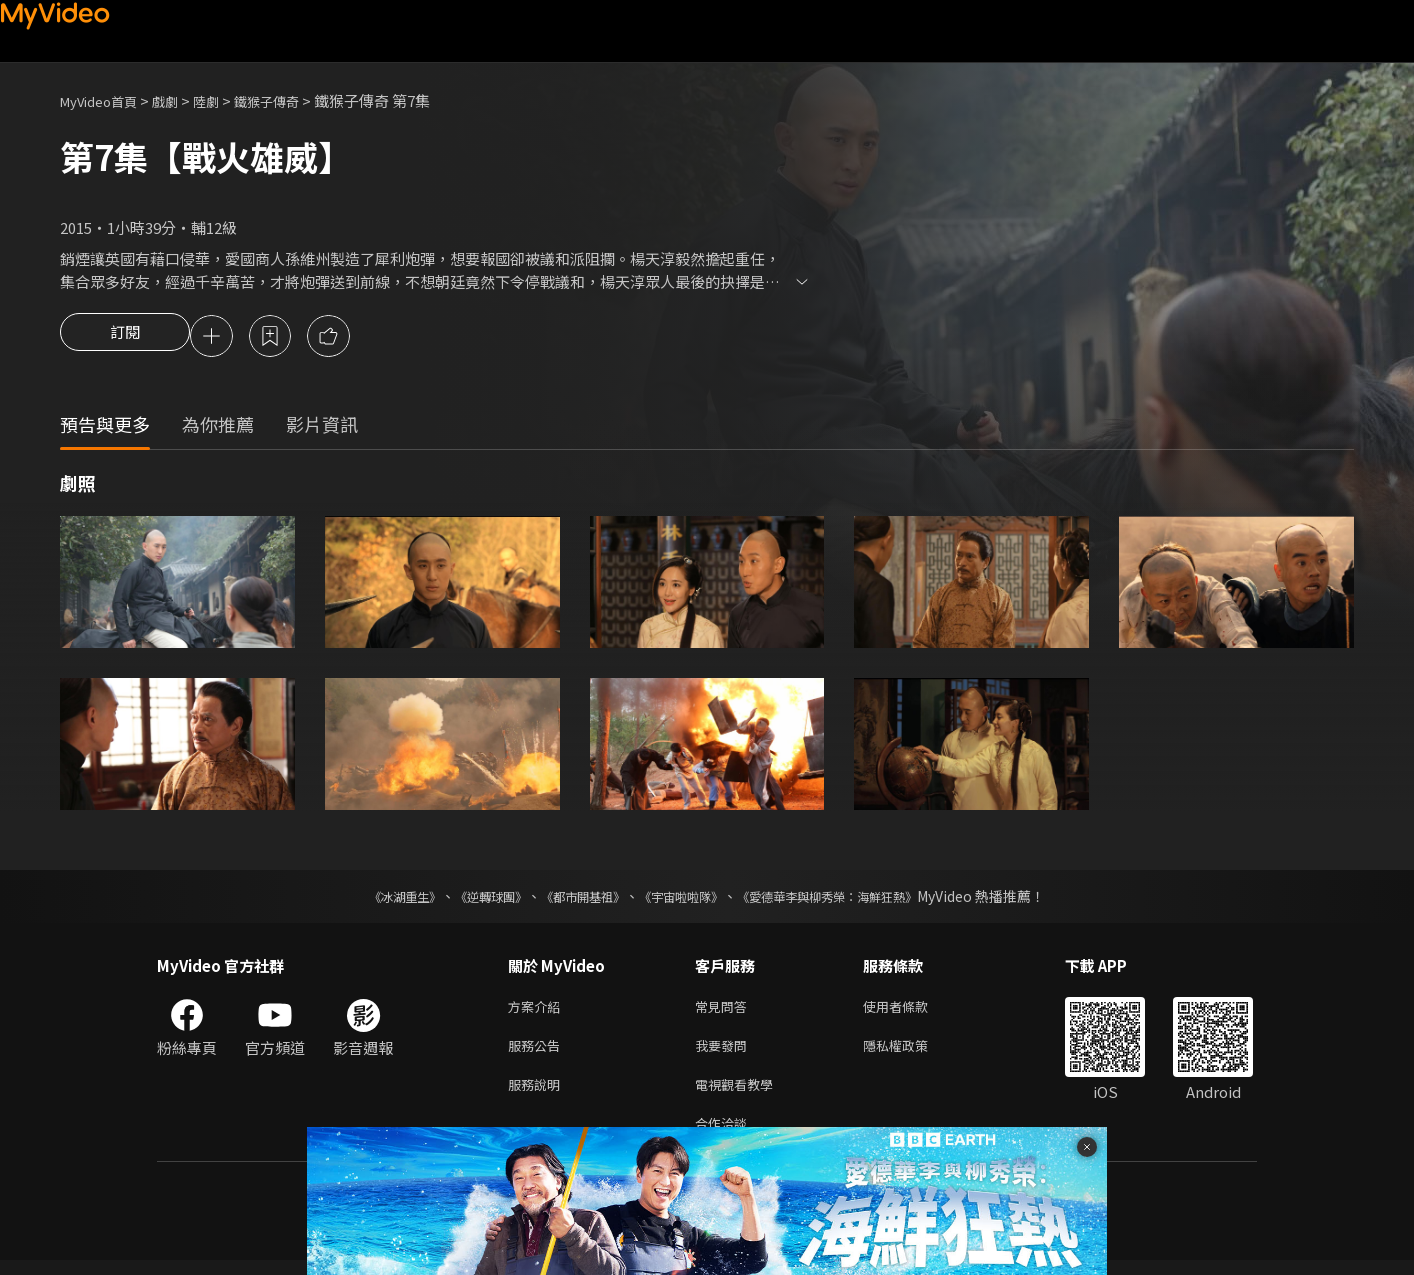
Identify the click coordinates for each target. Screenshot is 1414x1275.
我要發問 (725, 1052)
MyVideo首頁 (105, 100)
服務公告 (538, 1052)
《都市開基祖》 (573, 899)
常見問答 (725, 1010)
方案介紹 (538, 1010)
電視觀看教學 (740, 1094)
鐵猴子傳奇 (293, 100)
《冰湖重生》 (370, 899)
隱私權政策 (912, 1052)
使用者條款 (912, 1010)
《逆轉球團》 (468, 899)
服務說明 (538, 1094)
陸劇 (226, 100)
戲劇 (181, 100)
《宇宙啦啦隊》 (685, 899)
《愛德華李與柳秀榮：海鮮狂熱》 (853, 899)
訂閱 (125, 338)
